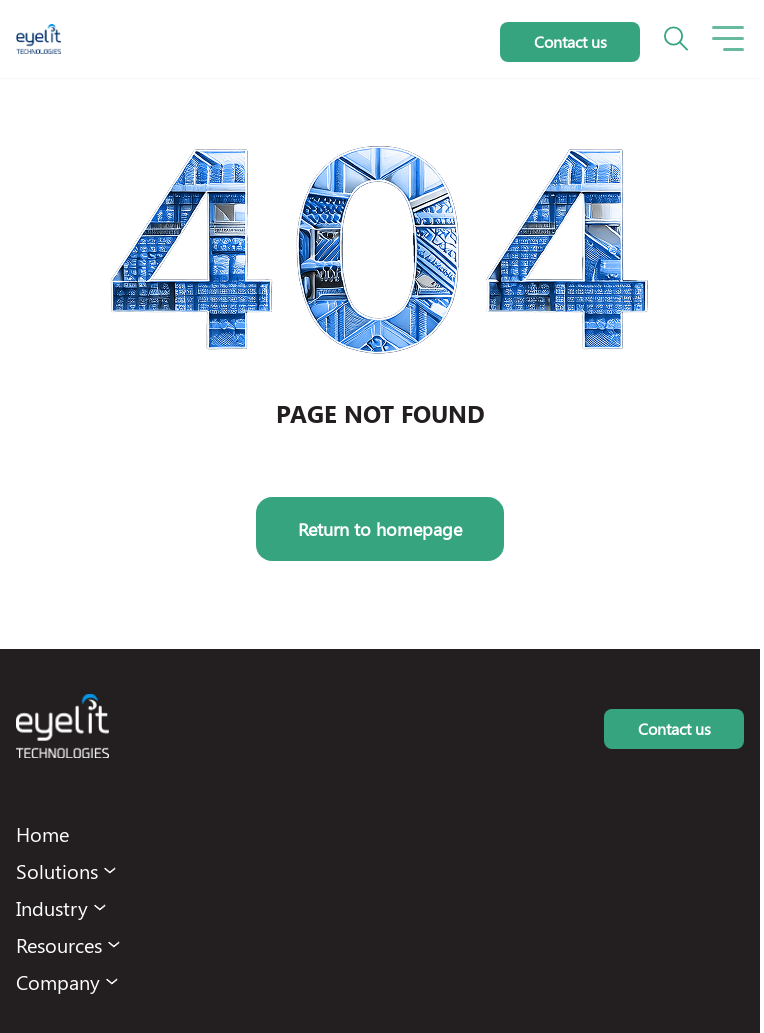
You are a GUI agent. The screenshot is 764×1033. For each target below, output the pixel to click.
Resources (59, 944)
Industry (52, 907)
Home (42, 833)
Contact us (570, 41)
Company (58, 981)
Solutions (57, 870)
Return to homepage (380, 529)
